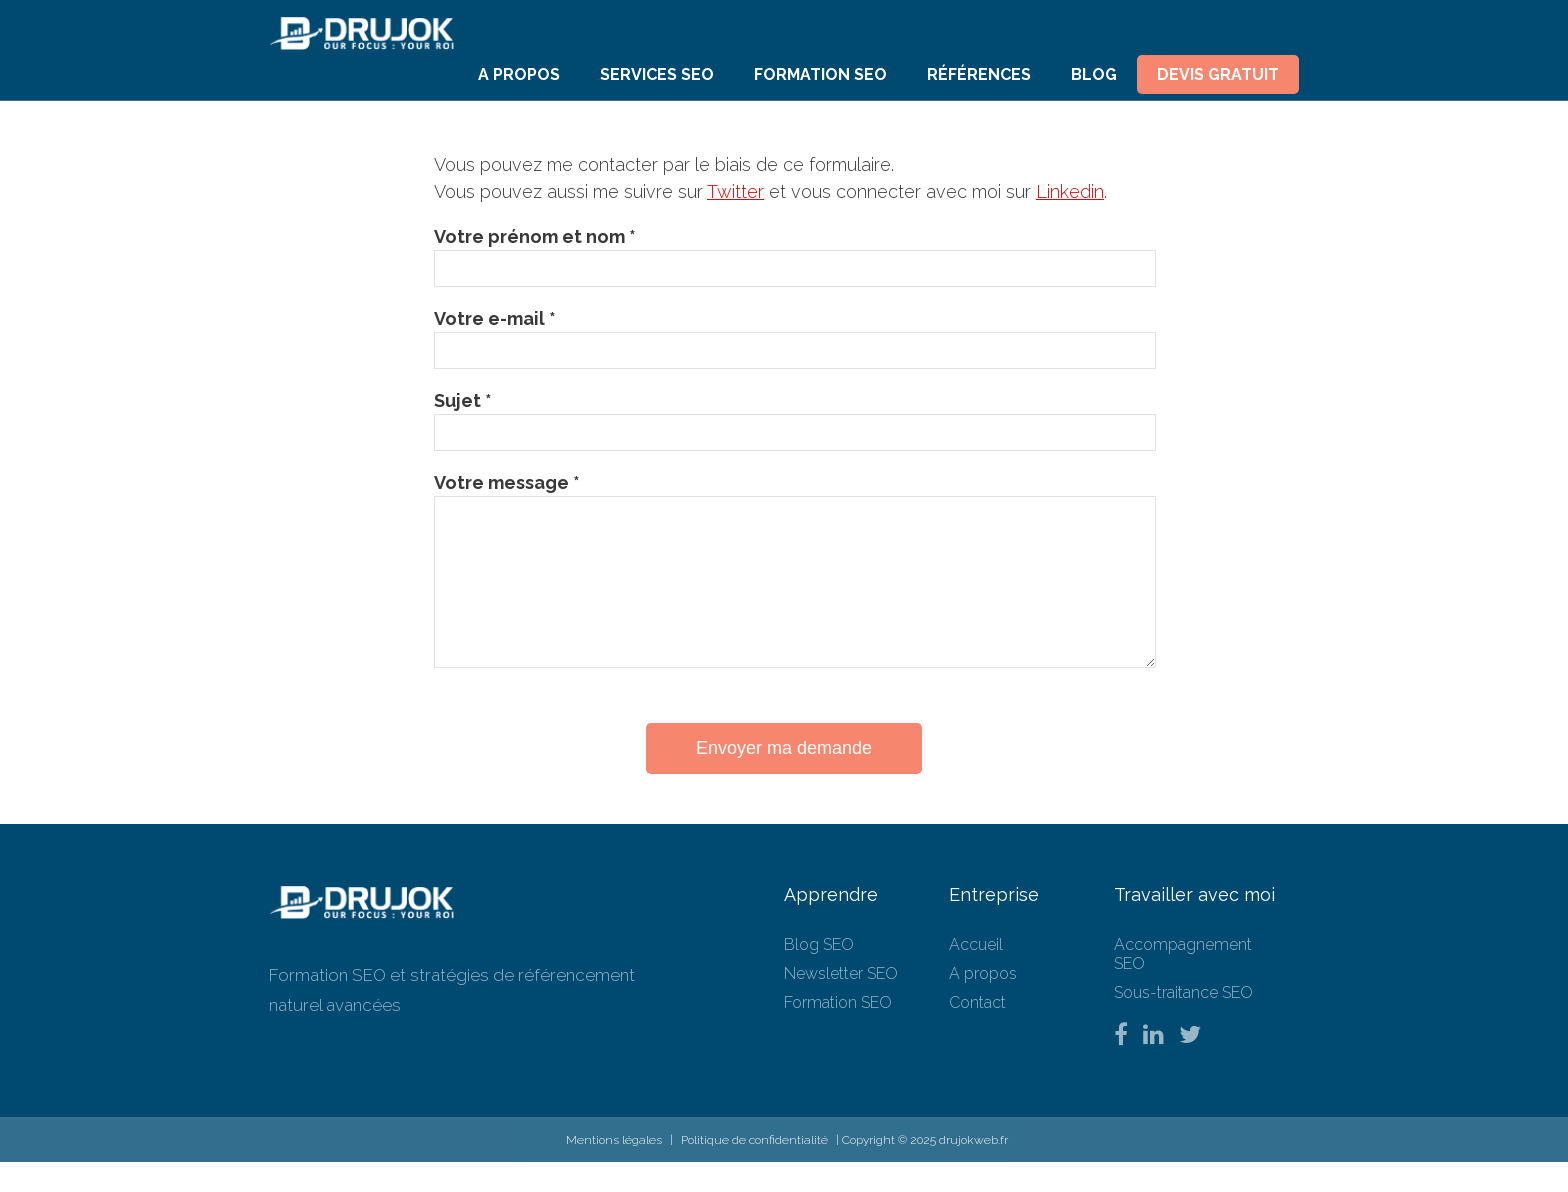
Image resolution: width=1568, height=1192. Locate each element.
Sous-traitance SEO (1183, 1022)
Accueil (976, 974)
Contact (977, 1032)
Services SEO (657, 74)
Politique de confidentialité (754, 1170)
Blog (1094, 74)
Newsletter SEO (841, 1003)
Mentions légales (614, 1170)
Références (979, 74)
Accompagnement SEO (1183, 984)
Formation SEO (820, 74)
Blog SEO (819, 974)
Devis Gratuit (1218, 74)
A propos (519, 74)
